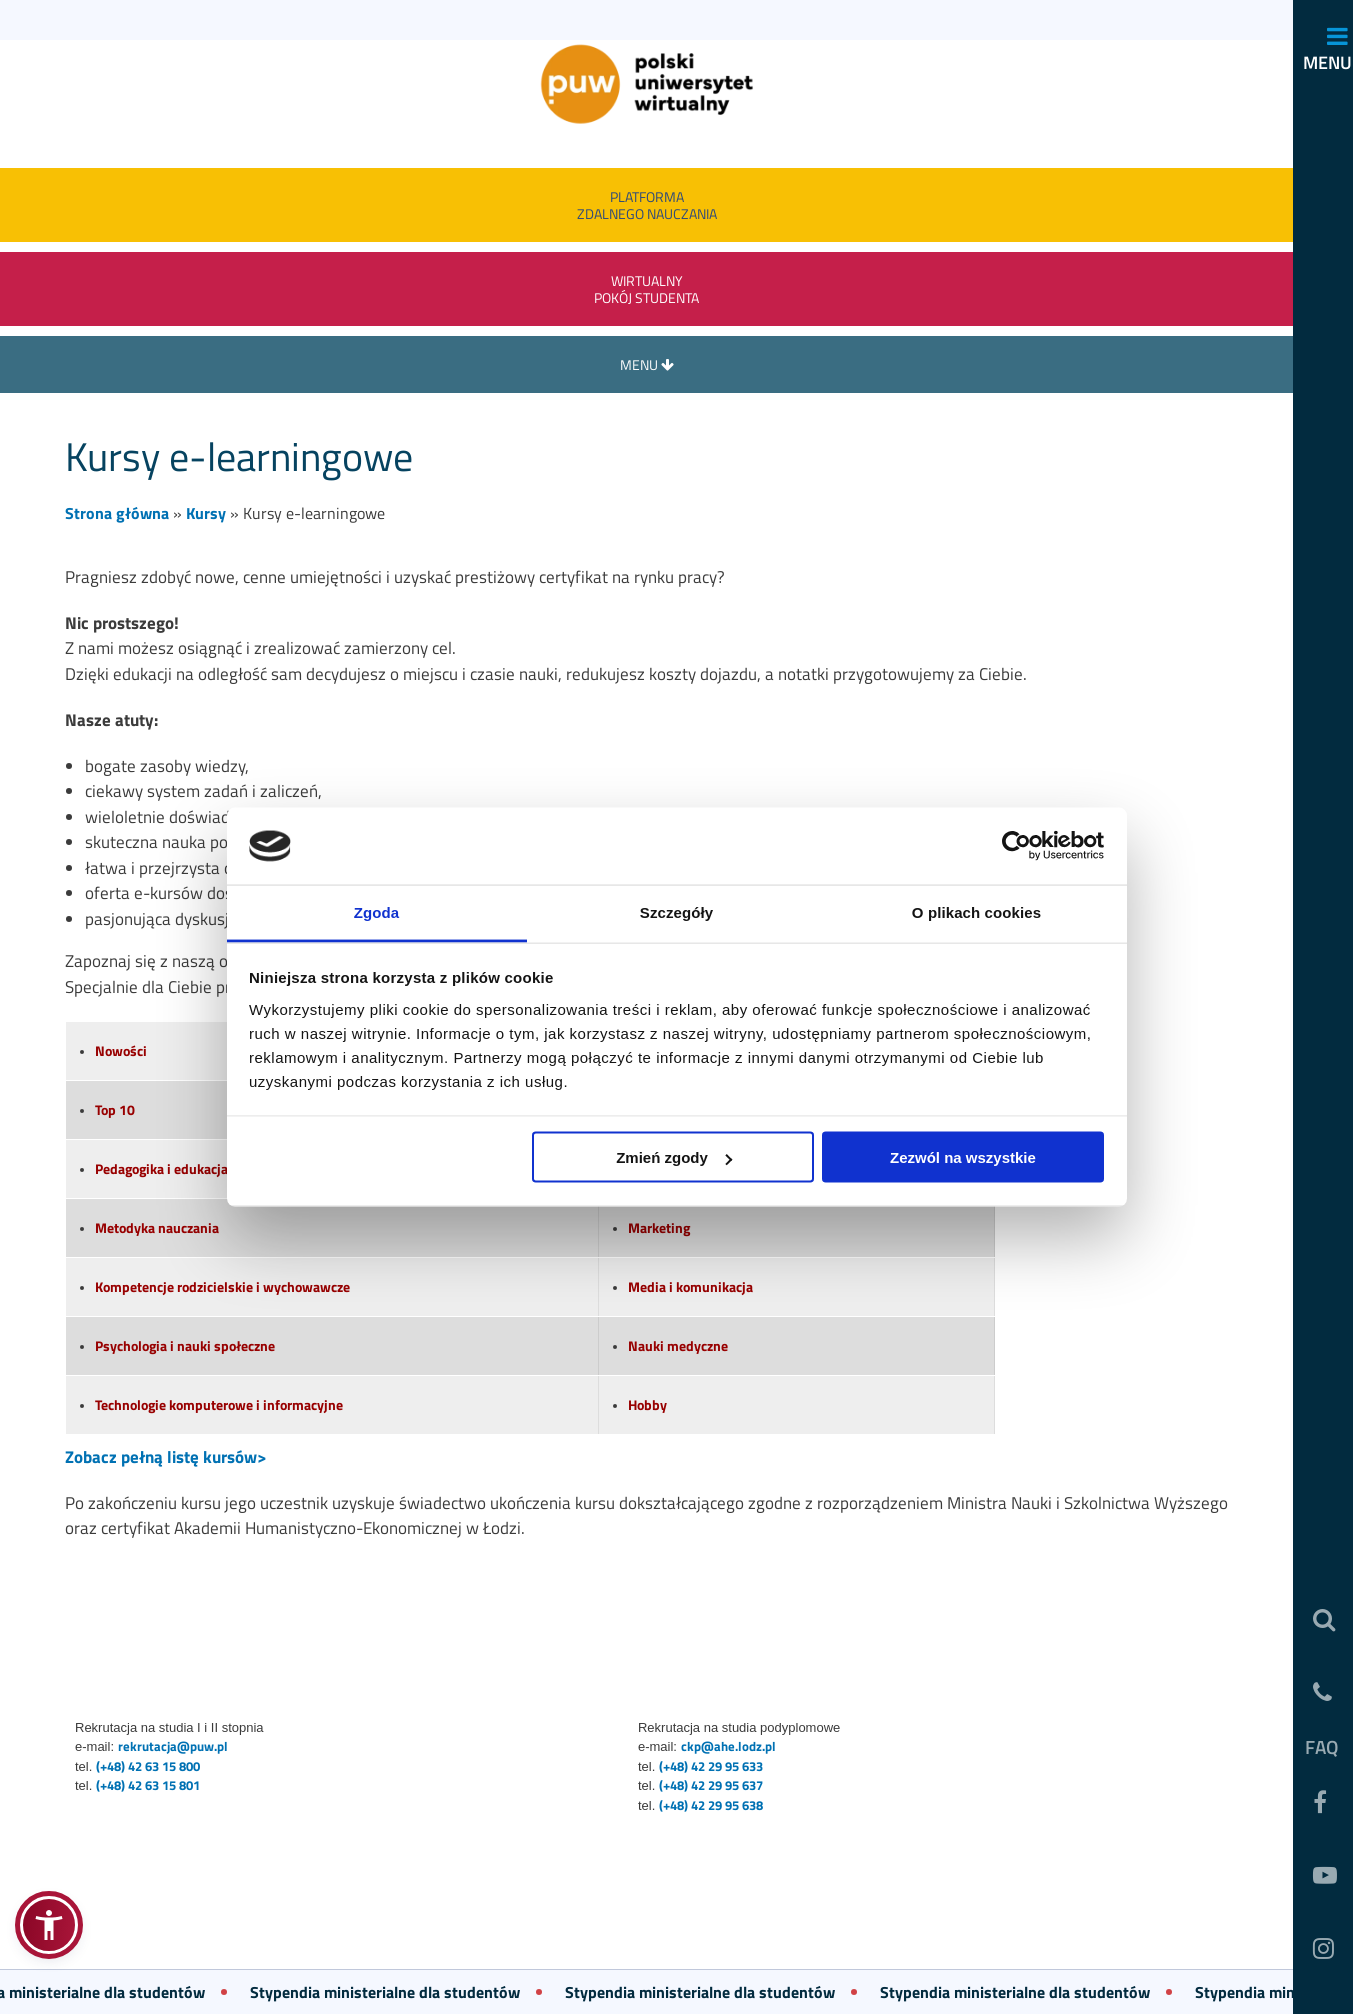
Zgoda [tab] (377, 911)
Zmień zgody (674, 1157)
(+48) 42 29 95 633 (711, 1766)
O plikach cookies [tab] (976, 911)
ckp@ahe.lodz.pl (728, 1746)
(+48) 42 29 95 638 (711, 1805)
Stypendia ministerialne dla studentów (398, 1992)
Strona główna (117, 513)
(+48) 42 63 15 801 (148, 1785)
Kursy (206, 513)
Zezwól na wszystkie (963, 1157)
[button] (49, 1925)
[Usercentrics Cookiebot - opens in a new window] (1016, 846)
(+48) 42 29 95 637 (711, 1785)
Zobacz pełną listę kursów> (166, 1457)
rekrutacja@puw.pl (173, 1746)
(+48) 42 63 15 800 (148, 1766)
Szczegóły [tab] (676, 911)
